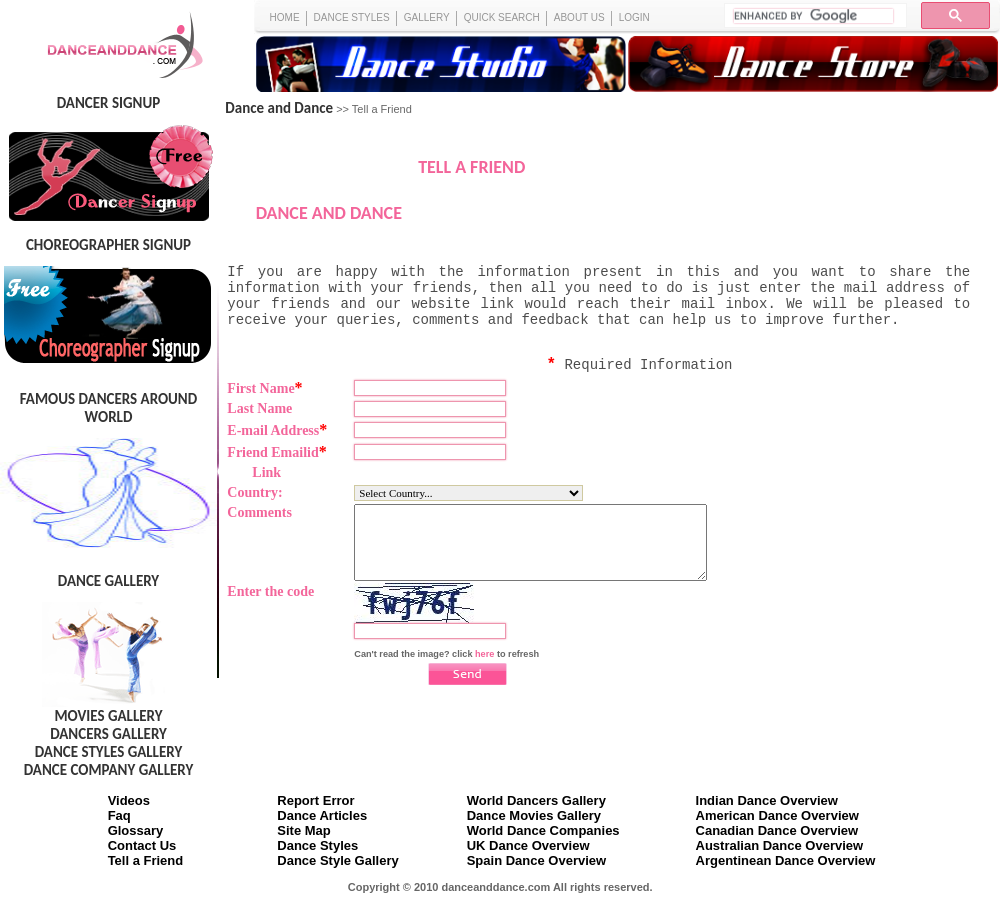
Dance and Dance (279, 108)
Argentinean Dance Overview (786, 860)
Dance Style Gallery (337, 860)
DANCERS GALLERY (108, 734)
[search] (813, 16)
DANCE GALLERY (108, 581)
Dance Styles (317, 845)
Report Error (315, 800)
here (484, 669)
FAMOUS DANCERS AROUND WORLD (108, 408)
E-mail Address (277, 430)
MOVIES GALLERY (108, 716)
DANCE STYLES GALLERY (109, 752)
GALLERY (427, 17)
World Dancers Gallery (536, 800)
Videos (129, 800)
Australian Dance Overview (780, 845)
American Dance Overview (777, 815)
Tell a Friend (146, 860)
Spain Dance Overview (536, 860)
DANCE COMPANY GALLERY (109, 770)
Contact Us (142, 845)
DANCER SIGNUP (108, 103)
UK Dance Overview (528, 845)
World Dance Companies (543, 830)
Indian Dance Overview (767, 800)
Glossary (136, 830)
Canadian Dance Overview (777, 830)
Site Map (303, 830)
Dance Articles (322, 815)
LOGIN (634, 17)
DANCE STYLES (352, 17)
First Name (264, 388)
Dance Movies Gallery (534, 815)
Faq (119, 815)
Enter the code (270, 606)
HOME (285, 17)
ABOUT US (579, 17)
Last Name (259, 408)
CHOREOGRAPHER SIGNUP (108, 245)
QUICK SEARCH (502, 17)
